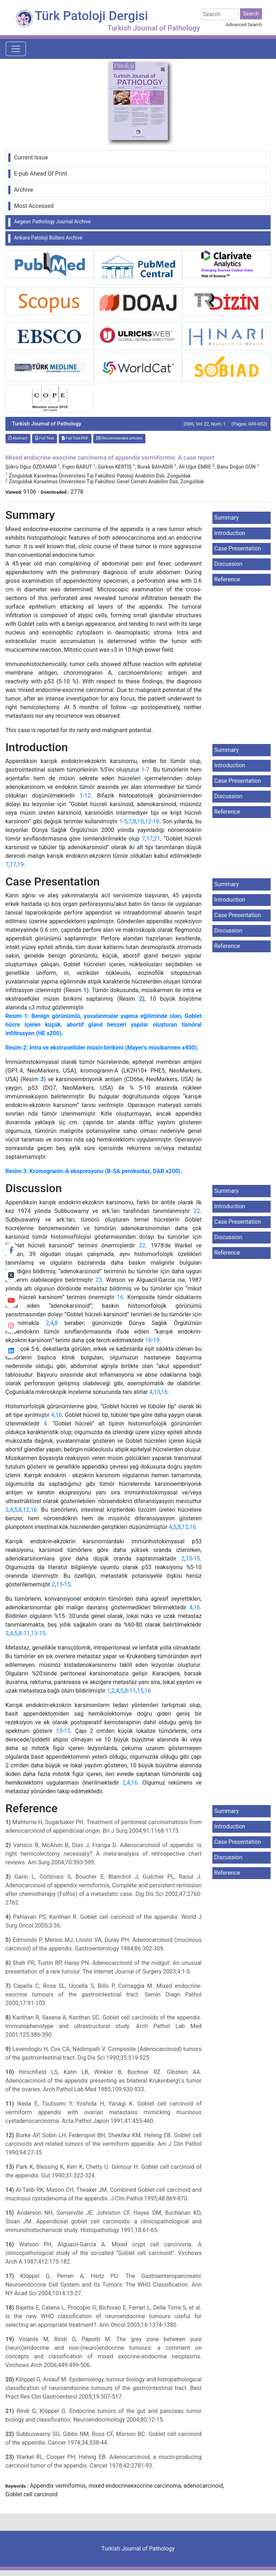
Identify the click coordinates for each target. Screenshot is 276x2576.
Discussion (228, 564)
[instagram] (11, 1326)
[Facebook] (11, 1250)
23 (99, 1280)
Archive (23, 189)
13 (156, 1392)
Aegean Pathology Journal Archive (52, 221)
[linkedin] (11, 1351)
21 (157, 838)
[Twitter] (11, 1275)
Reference (227, 579)
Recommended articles (119, 438)
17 (149, 838)
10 (140, 821)
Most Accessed (34, 206)
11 (26, 1633)
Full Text (44, 438)
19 (20, 864)
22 (197, 1211)
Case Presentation (237, 548)
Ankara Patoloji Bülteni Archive (48, 238)
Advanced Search (244, 24)
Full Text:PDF (75, 438)
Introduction (229, 533)
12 (87, 795)
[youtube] (11, 1300)
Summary (226, 517)
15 (185, 1527)
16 (156, 821)
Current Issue (31, 157)
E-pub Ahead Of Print (40, 173)
